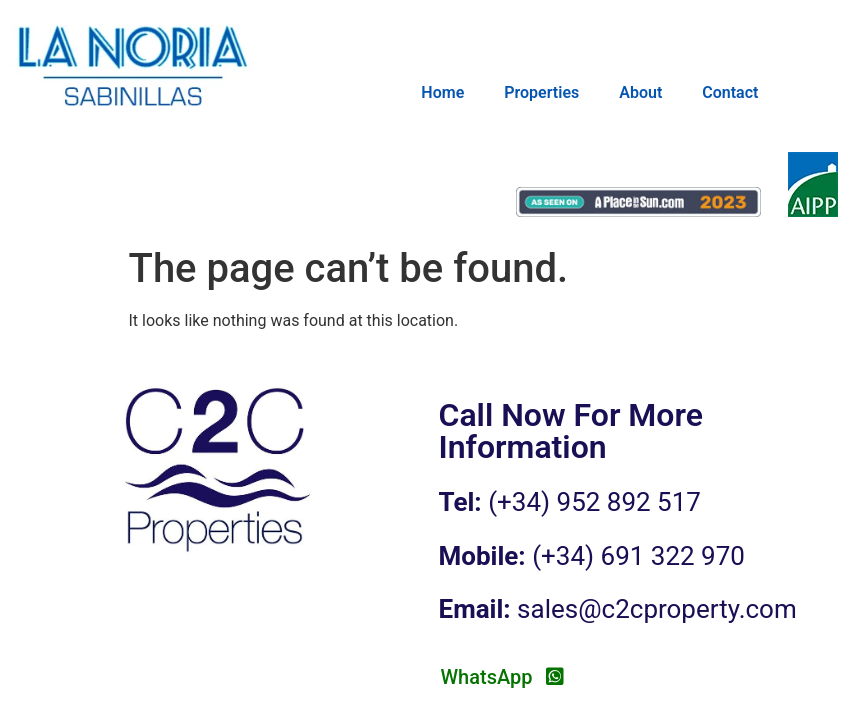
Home (442, 92)
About (640, 92)
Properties (541, 92)
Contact (730, 92)
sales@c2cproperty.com (657, 609)
